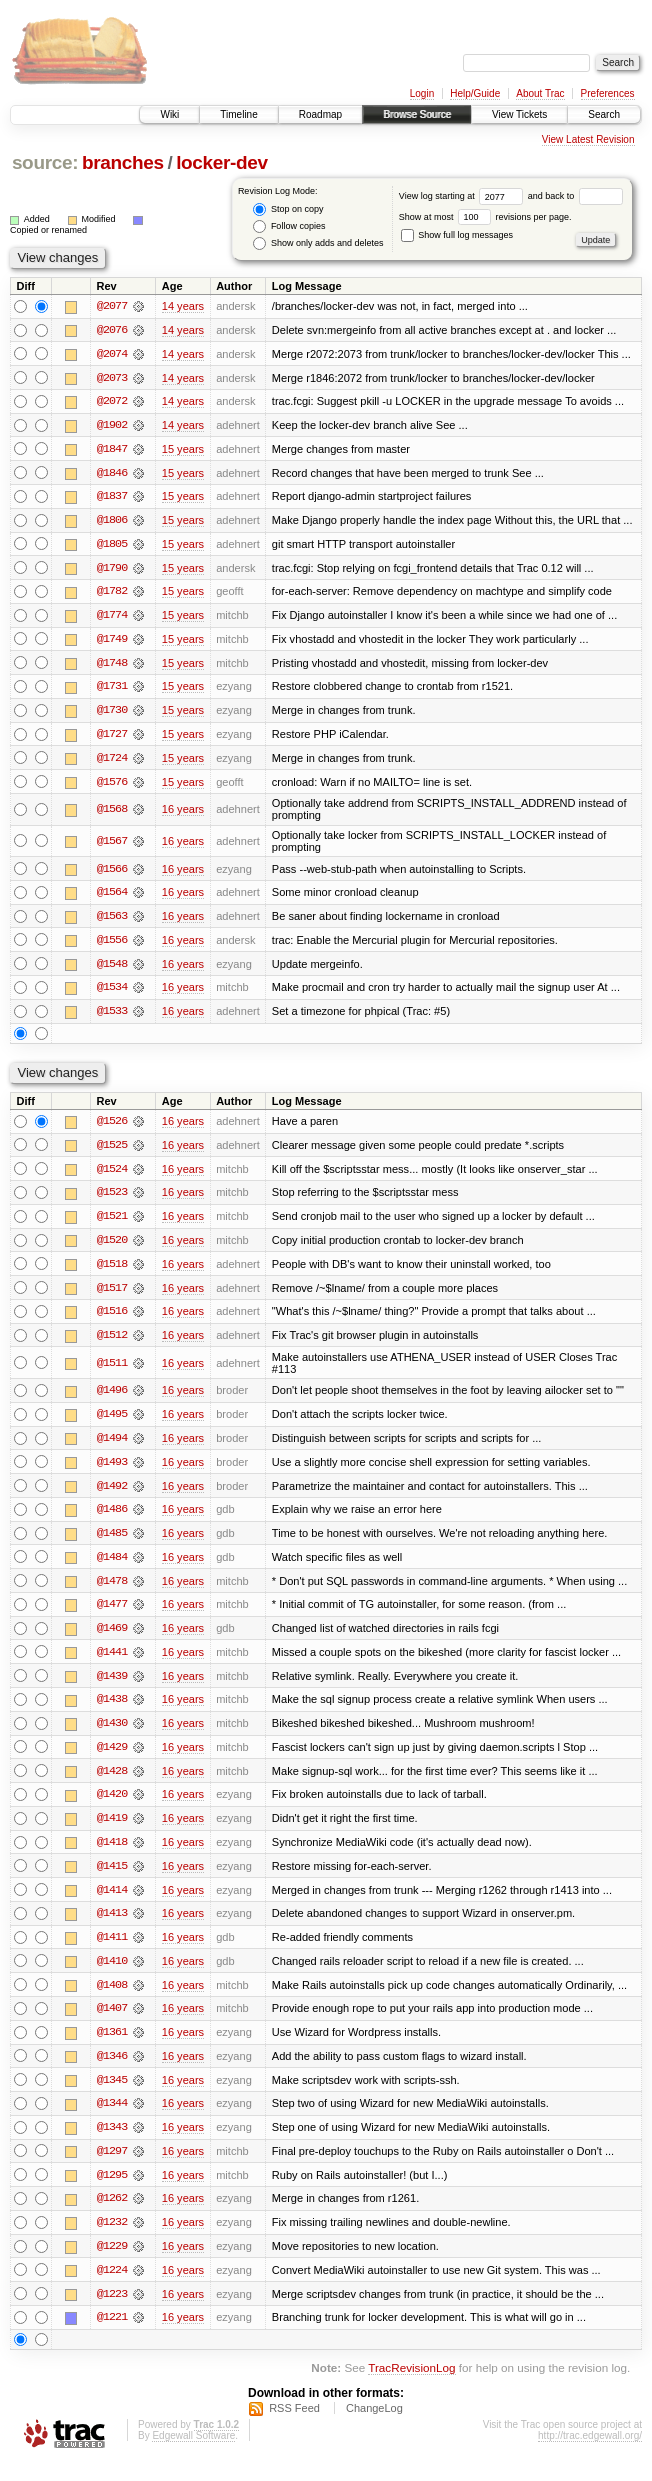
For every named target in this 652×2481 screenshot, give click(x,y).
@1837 (112, 498)
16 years (183, 814)
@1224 (112, 2287)
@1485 (112, 1543)
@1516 (112, 1320)
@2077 (112, 306)
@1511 (112, 1372)
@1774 (112, 618)
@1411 (112, 1951)
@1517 (112, 1296)
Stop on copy (288, 209)
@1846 (112, 474)
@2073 (112, 378)
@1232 (112, 2239)
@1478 (112, 1591)
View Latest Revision (588, 139)
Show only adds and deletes (318, 243)
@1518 (112, 1272)
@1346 (112, 2071)
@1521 (112, 1224)
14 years (183, 306)
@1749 (112, 642)
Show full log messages (457, 235)
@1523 (112, 1200)
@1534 (112, 994)
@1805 (112, 546)
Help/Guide (475, 93)
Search (604, 114)
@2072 (112, 402)
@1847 (112, 450)
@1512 (112, 1344)
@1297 (112, 2167)
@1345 (112, 2095)
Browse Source (417, 114)
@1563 (112, 922)
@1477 (112, 1615)
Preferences (608, 93)
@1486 (112, 1519)
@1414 (112, 1903)
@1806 (112, 522)
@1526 (112, 1128)
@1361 (112, 2047)
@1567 (112, 846)
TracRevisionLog (411, 2386)
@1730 (112, 714)
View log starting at (463, 196)
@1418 (112, 1855)
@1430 (112, 1735)
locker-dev (222, 162)
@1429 (112, 1759)
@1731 (112, 690)
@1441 (112, 1663)
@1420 (112, 1807)
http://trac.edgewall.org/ (590, 2453)
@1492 (112, 1495)
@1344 (112, 2119)
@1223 (112, 2311)
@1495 (112, 1423)
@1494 (112, 1447)
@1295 (112, 2191)
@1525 (112, 1152)
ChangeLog (374, 2426)
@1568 (112, 814)
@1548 (112, 970)
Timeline (238, 114)
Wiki (169, 114)
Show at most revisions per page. (485, 217)
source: (45, 162)
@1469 (112, 1639)
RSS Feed (294, 2426)
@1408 (112, 1999)
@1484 (112, 1567)
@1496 (112, 1399)
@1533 (112, 1018)
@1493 (112, 1471)
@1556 (112, 946)
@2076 (112, 330)
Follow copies (289, 226)
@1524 (112, 1176)
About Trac (540, 93)
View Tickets (519, 114)
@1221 (112, 2335)
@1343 (112, 2143)
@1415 (112, 1879)
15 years (183, 450)
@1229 (112, 2263)
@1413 (112, 1927)
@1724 (112, 762)
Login (422, 93)
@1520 (112, 1248)
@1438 (112, 1711)
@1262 (112, 2215)
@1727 (112, 738)
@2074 (112, 354)
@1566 (112, 874)
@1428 (112, 1783)
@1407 (112, 2023)
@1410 (112, 1975)
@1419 (112, 1831)
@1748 (112, 666)
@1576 (112, 786)
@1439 (112, 1687)
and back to (575, 196)
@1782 (112, 594)
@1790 (112, 570)
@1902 (112, 426)
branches (123, 162)
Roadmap (320, 114)
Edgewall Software (193, 2453)
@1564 (112, 898)
